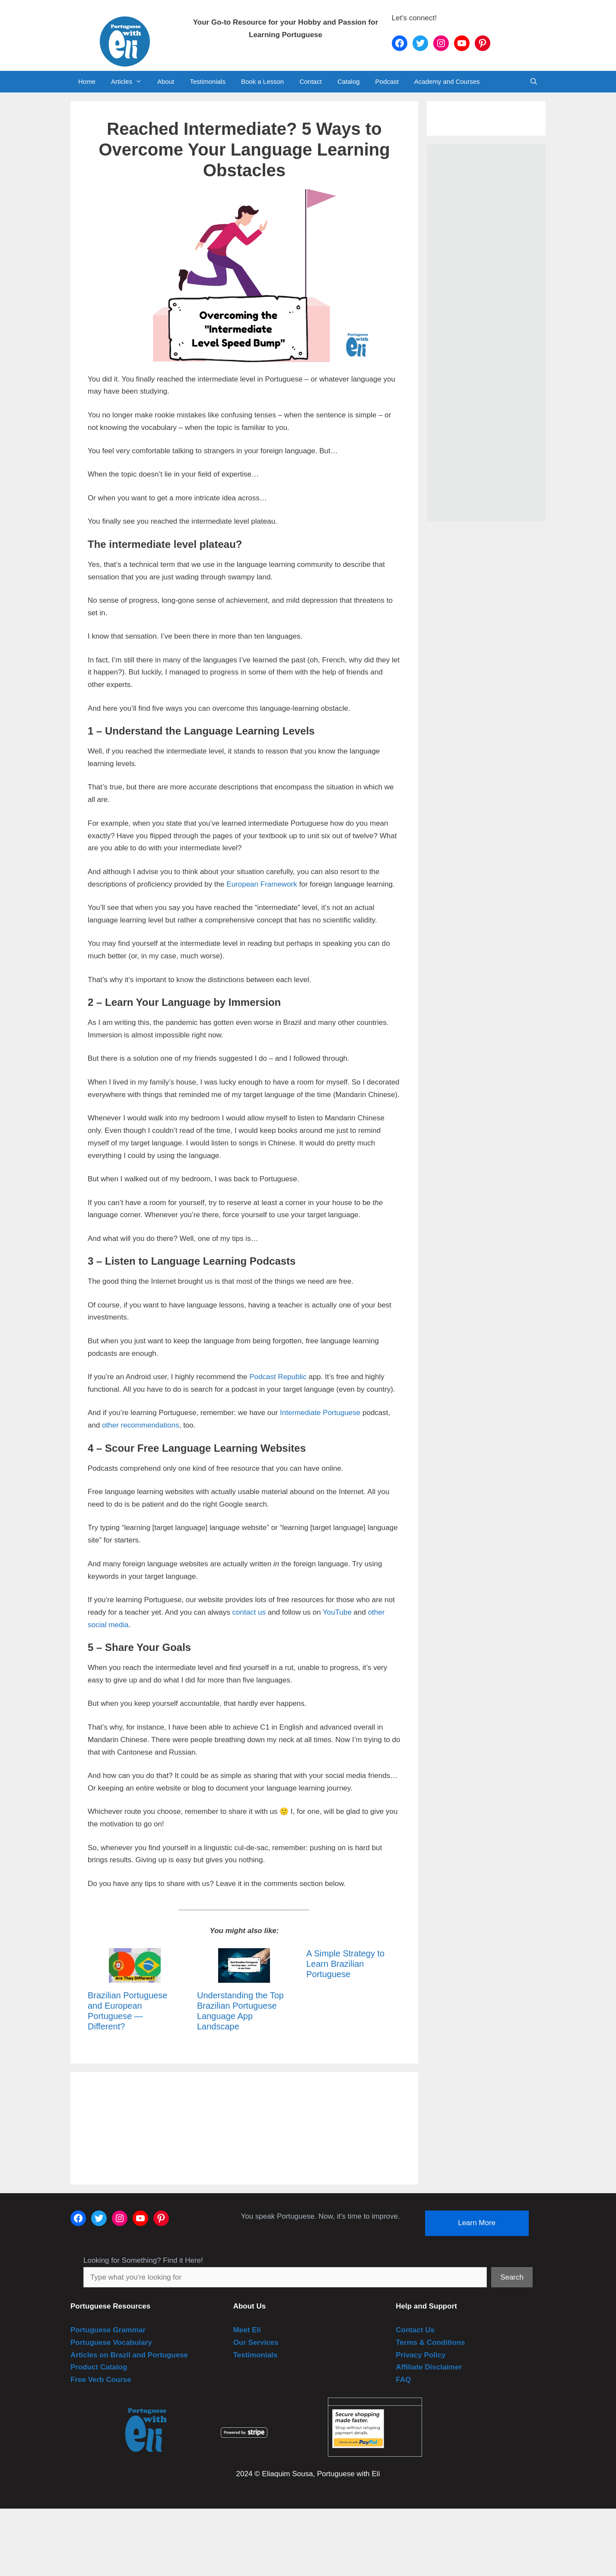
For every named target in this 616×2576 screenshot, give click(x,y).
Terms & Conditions (430, 2342)
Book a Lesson (262, 81)
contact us (249, 1612)
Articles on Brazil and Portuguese (129, 2355)
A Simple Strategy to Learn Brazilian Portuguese (345, 1964)
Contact (310, 81)
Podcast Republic (277, 1377)
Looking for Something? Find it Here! (143, 2260)
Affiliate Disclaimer (429, 2367)
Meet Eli (247, 2330)
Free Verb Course (100, 2380)
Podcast (387, 81)
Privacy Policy (420, 2355)
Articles (130, 81)
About (165, 81)
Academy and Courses (447, 81)
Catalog (348, 81)
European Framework (261, 884)
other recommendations (140, 1425)
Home (86, 81)
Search (512, 2277)
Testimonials (207, 81)
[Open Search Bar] (534, 81)
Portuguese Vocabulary (111, 2342)
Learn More (476, 2223)
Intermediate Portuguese (320, 1413)
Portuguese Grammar (108, 2330)
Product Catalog (98, 2367)
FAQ (403, 2380)
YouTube (337, 1612)
